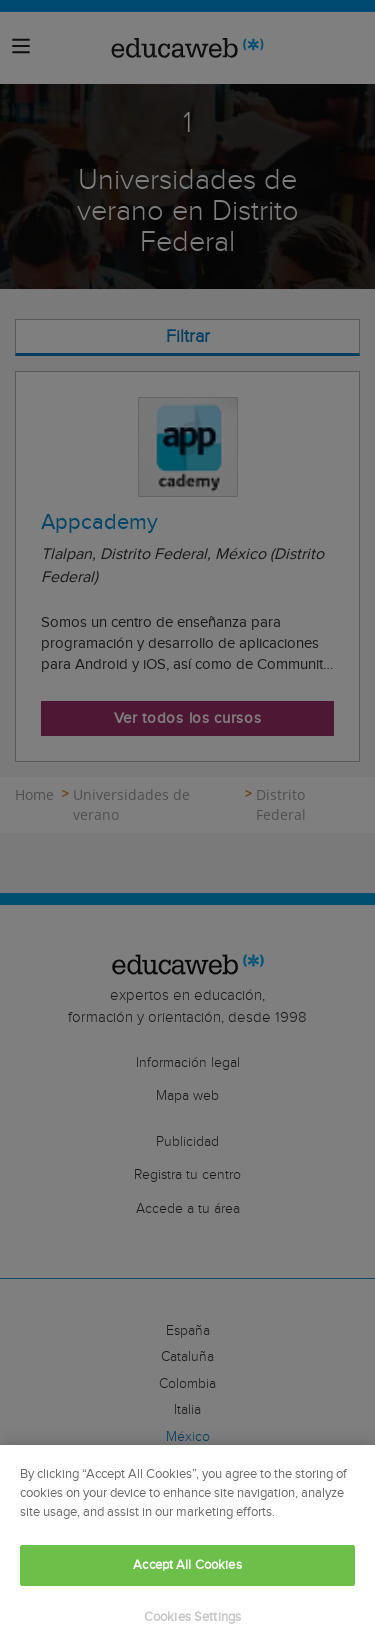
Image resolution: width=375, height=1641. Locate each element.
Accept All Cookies (187, 1571)
